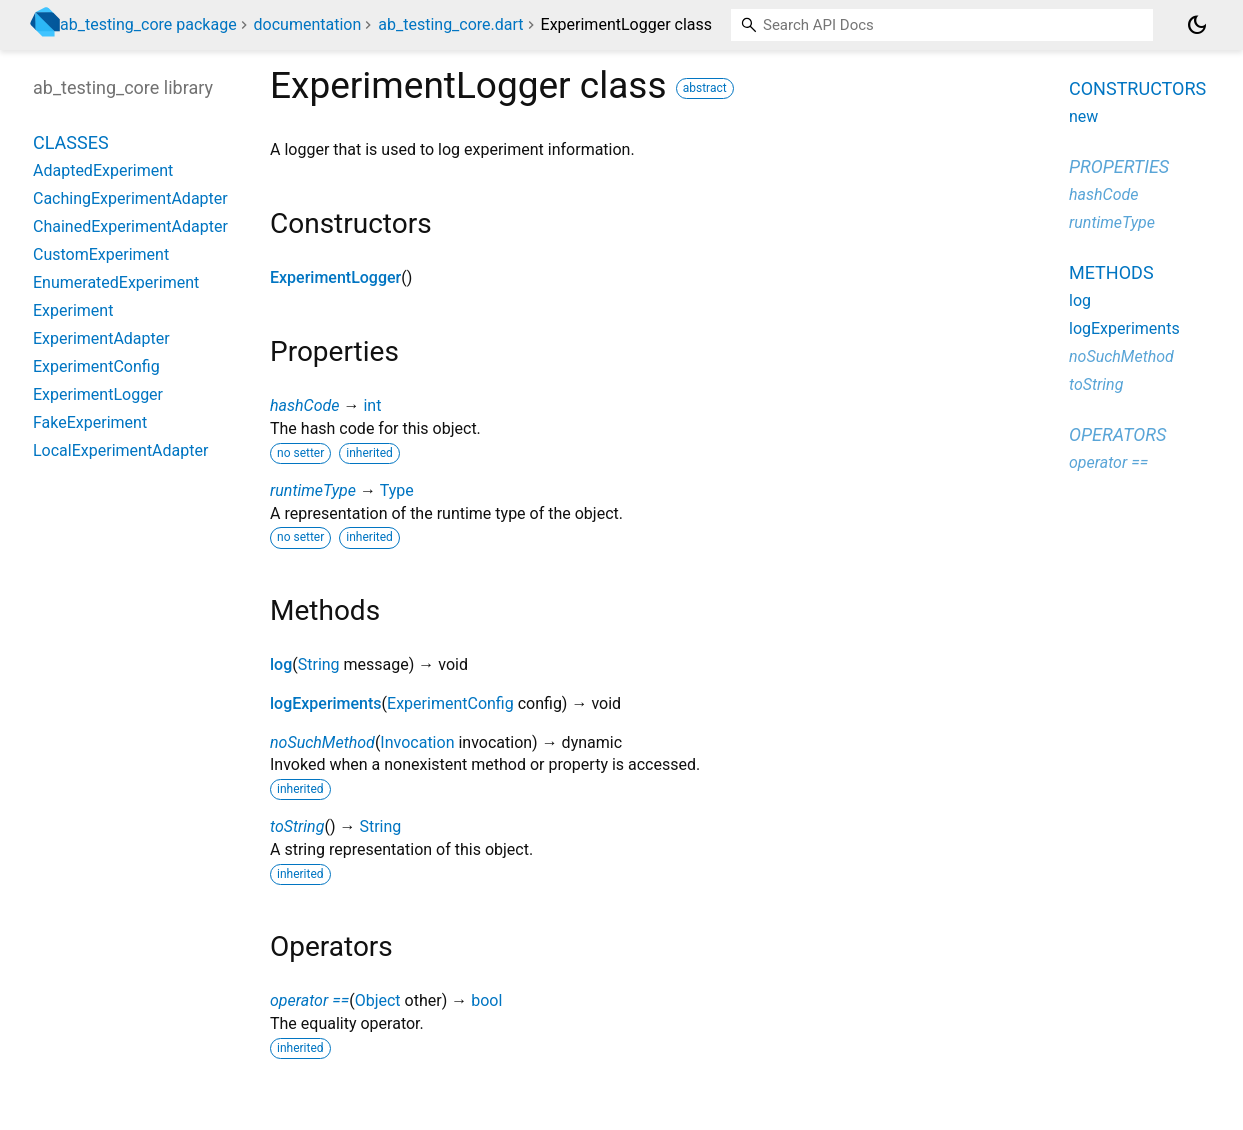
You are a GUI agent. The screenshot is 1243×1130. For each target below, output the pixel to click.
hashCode (304, 405)
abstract (705, 88)
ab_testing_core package (148, 24)
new (1083, 116)
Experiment (73, 310)
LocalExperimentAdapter (120, 450)
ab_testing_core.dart (450, 24)
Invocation (417, 742)
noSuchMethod (322, 742)
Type (397, 490)
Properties (1119, 166)
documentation (308, 24)
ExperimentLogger (335, 277)
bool (486, 1000)
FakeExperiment (90, 422)
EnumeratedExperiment (116, 282)
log (281, 664)
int (372, 405)
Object (378, 1000)
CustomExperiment (101, 254)
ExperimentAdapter (101, 338)
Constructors (1137, 88)
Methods (1111, 272)
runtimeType (313, 490)
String (319, 664)
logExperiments (326, 703)
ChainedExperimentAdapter (130, 226)
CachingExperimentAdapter (130, 198)
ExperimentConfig (450, 703)
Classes (71, 142)
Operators (1117, 434)
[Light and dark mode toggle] (1197, 25)
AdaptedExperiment (103, 170)
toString (297, 826)
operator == (309, 1000)
